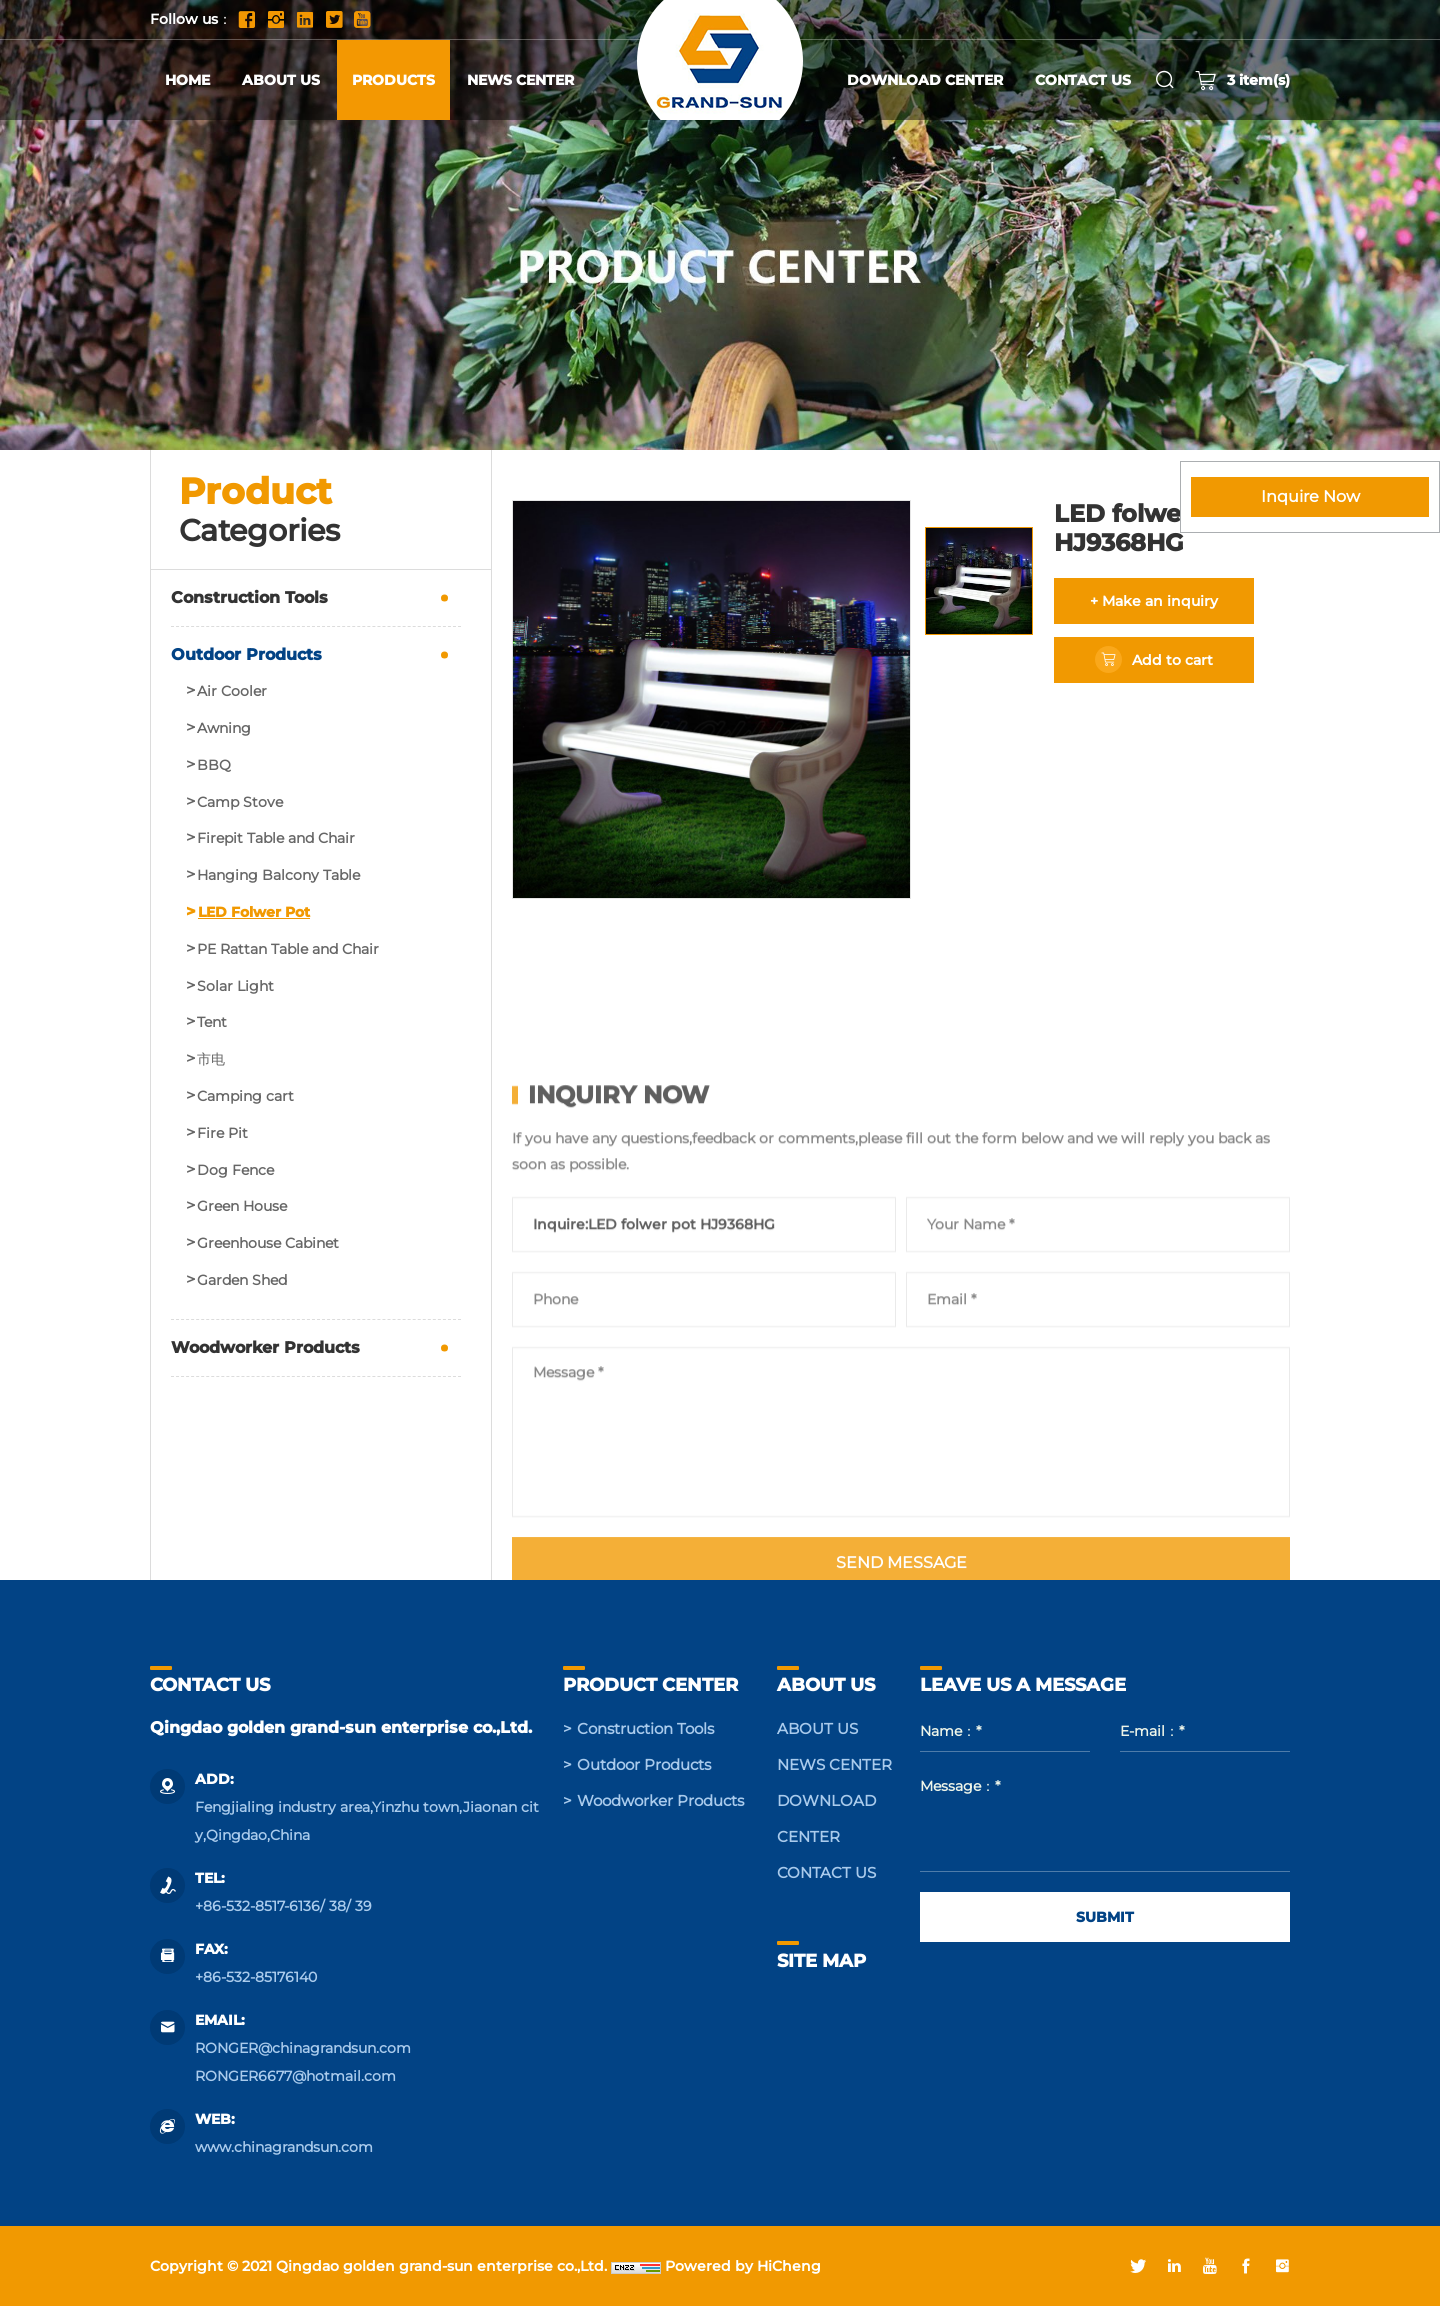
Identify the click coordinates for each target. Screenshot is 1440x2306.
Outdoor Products (246, 654)
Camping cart (245, 1096)
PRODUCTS (393, 80)
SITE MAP (821, 1961)
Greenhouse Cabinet (268, 1243)
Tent (212, 1022)
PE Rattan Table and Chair (288, 949)
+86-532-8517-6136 (257, 1906)
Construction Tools (249, 597)
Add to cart (1172, 660)
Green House (242, 1206)
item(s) (1242, 80)
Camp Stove (240, 802)
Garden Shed (242, 1280)
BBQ (214, 765)
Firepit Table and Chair (276, 838)
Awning (224, 728)
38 (337, 1906)
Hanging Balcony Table (278, 875)
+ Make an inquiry (1154, 601)
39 (363, 1906)
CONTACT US (1083, 80)
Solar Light (235, 986)
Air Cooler (232, 691)
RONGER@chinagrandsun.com (303, 2048)
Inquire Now (1310, 496)
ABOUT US (281, 80)
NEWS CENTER (520, 80)
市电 (211, 1059)
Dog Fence (235, 1170)
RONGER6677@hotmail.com (295, 2076)
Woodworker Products (265, 1347)
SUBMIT (1105, 1917)
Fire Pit (222, 1133)
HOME (187, 80)
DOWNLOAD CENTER (925, 80)
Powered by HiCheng (743, 2266)
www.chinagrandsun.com (284, 2147)
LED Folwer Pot (254, 912)
